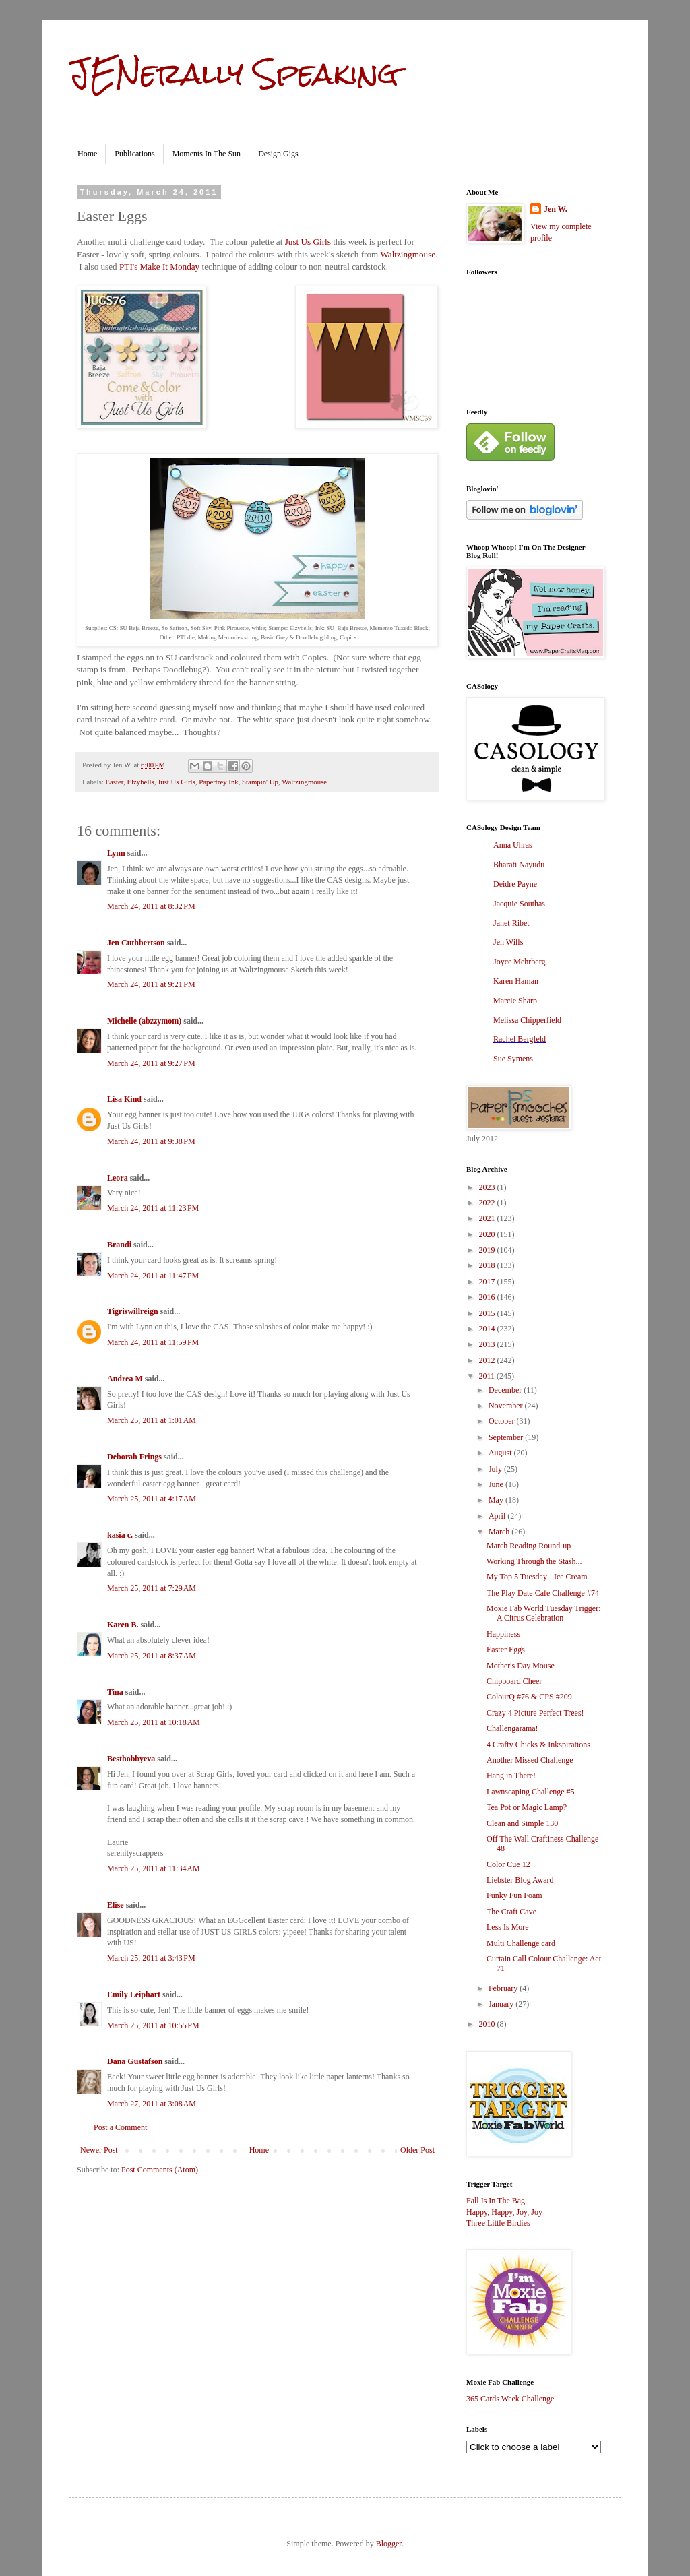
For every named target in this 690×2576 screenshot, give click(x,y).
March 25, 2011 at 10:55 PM (153, 2025)
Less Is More (508, 1927)
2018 (488, 1265)
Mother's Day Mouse (521, 1665)
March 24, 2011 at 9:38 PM (151, 1141)
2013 (488, 1344)
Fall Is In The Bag (495, 2200)
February (504, 1988)
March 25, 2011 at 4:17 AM (151, 1498)
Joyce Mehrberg (519, 961)
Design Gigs (278, 153)
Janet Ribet (511, 923)
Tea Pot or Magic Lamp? (527, 1807)
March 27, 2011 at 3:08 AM (151, 2103)
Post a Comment (120, 2127)
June (497, 1484)
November (507, 1405)
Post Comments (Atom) (159, 2169)
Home (87, 153)
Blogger (389, 2543)
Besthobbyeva (131, 1758)
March (500, 1531)
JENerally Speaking (233, 73)
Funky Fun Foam (514, 1895)
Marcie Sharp (515, 1000)
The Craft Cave (511, 1911)
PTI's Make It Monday (159, 266)
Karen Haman (515, 981)
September (507, 1437)
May (497, 1500)
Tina (115, 1692)
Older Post (417, 2150)
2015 (488, 1313)
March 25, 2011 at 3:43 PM (151, 1958)
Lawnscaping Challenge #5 (531, 1791)
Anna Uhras (512, 845)
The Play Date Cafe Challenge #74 (543, 1593)
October (503, 1421)
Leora (117, 1178)
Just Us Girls (308, 242)
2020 (488, 1234)
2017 (488, 1281)
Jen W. (555, 209)
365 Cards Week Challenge (510, 2399)
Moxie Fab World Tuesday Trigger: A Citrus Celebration (544, 1613)
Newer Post (99, 2150)
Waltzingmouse (407, 254)
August (501, 1452)
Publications (134, 153)
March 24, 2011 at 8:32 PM (151, 906)
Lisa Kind (124, 1099)
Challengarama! (512, 1728)
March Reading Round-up (529, 1545)
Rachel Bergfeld (519, 1039)
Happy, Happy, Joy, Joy (504, 2212)
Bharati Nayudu (518, 864)
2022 (488, 1202)
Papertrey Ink (218, 782)
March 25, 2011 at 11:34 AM (153, 1868)
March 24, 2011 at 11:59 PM (153, 1342)
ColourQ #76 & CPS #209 (529, 1696)
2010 (488, 2024)
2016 (488, 1297)
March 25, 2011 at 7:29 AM (151, 1588)
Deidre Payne (515, 884)
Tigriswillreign (132, 1311)
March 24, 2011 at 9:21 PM (151, 984)
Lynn (116, 853)
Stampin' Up (260, 782)
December (506, 1390)
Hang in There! (511, 1775)
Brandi (119, 1244)
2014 (488, 1328)
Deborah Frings (134, 1457)
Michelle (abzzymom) (144, 1021)
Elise (115, 1905)
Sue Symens (513, 1058)
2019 (488, 1250)
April (498, 1516)
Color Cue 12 (508, 1864)
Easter (114, 782)
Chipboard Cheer (514, 1681)
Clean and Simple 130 (522, 1823)
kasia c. (120, 1535)
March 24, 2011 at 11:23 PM (153, 1208)
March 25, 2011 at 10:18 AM (153, 1722)
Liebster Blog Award (520, 1880)
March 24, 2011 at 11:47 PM (153, 1275)
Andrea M (125, 1378)
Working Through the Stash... (534, 1561)
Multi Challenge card (521, 1943)
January (502, 2004)
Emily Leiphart (133, 1994)
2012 (488, 1360)
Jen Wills (508, 942)
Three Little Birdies (498, 2223)
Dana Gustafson (134, 2061)
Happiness (503, 1634)
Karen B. (122, 1624)
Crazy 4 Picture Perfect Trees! (535, 1713)
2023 (488, 1187)
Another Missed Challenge (530, 1760)
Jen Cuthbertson (136, 942)
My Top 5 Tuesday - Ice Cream (537, 1576)
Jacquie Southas (519, 903)
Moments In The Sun (206, 153)
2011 (488, 1376)
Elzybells (140, 782)
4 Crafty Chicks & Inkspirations (538, 1744)
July (496, 1469)
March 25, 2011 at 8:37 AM (151, 1655)
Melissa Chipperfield (527, 1020)
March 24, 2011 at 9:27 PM (151, 1063)
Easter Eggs (506, 1649)
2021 (488, 1218)
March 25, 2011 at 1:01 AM (151, 1420)
